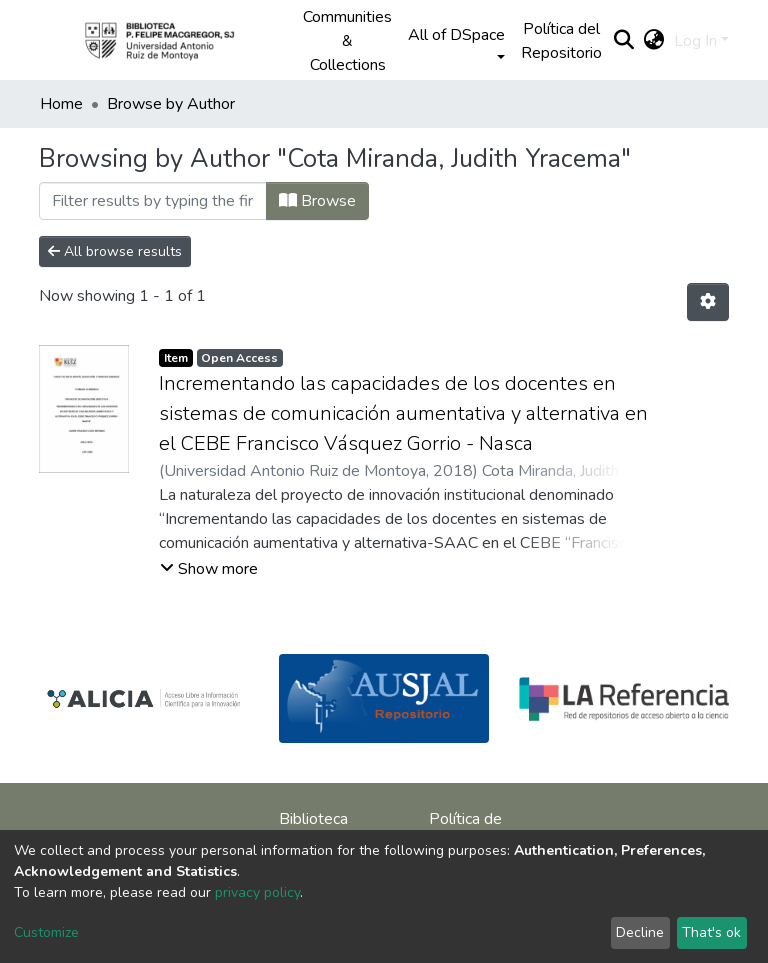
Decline (640, 932)
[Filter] (153, 201)
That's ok (711, 932)
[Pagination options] (708, 302)
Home (61, 104)
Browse (317, 201)
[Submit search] (623, 41)
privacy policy (257, 892)
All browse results (115, 251)
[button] (653, 41)
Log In (695, 41)
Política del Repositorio (561, 41)
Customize (46, 932)
